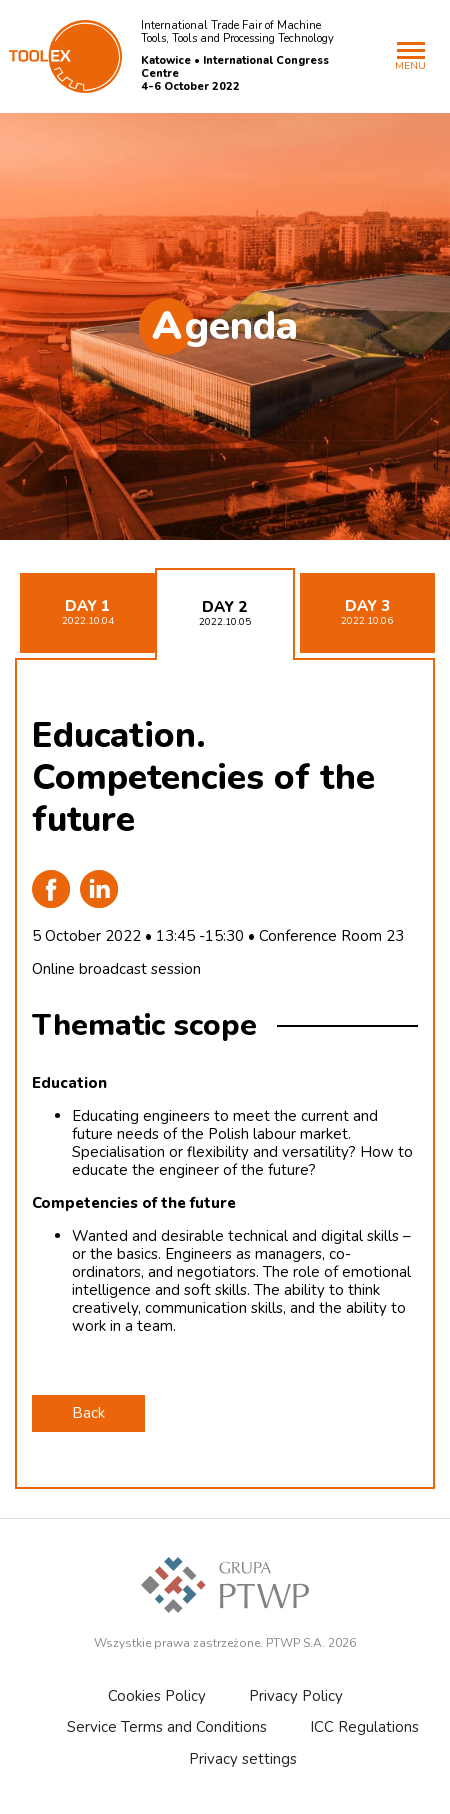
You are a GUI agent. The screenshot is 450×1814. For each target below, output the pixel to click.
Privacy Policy (296, 1696)
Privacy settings (243, 1759)
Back (88, 1413)
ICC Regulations (364, 1727)
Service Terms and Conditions (167, 1727)
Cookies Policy (157, 1696)
